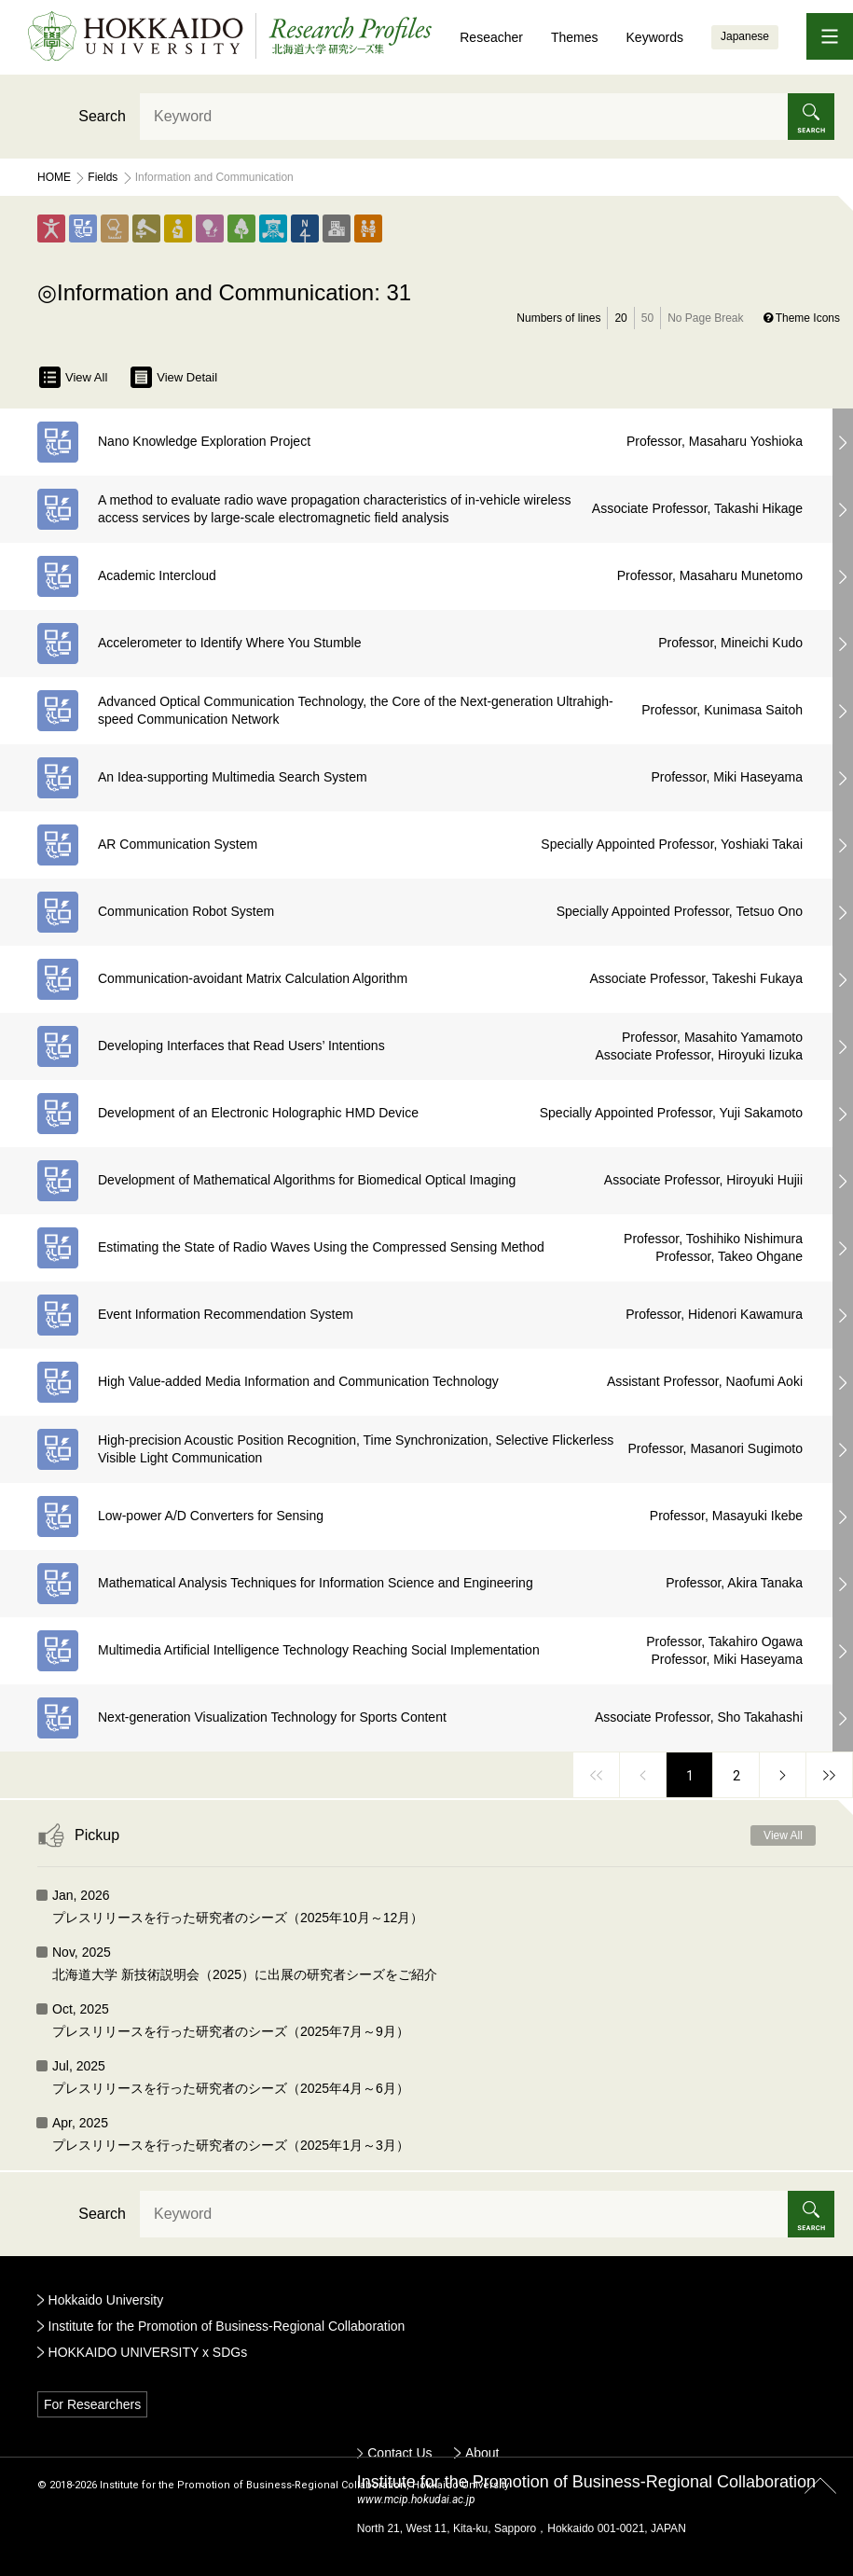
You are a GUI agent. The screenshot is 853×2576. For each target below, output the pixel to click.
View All (73, 377)
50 (647, 318)
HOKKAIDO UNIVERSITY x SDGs (148, 2352)
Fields (102, 177)
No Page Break (705, 318)
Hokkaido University (106, 2299)
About (482, 2452)
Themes (574, 37)
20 (620, 318)
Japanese (745, 36)
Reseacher (491, 37)
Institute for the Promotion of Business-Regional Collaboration (227, 2326)
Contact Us (399, 2452)
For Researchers (92, 2404)
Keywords (654, 37)
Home (54, 177)
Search (102, 116)
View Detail (174, 377)
